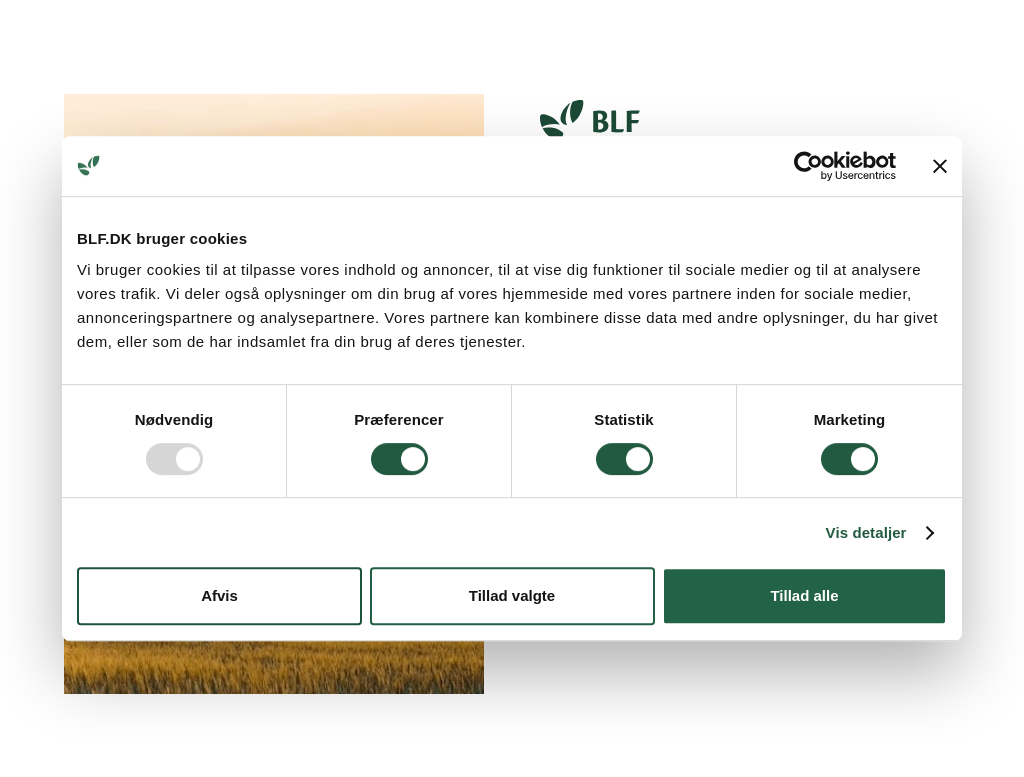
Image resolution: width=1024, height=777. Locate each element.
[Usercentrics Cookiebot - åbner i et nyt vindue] (808, 166)
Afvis (219, 595)
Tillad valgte (512, 595)
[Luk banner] (940, 166)
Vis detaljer (866, 532)
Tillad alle (804, 595)
